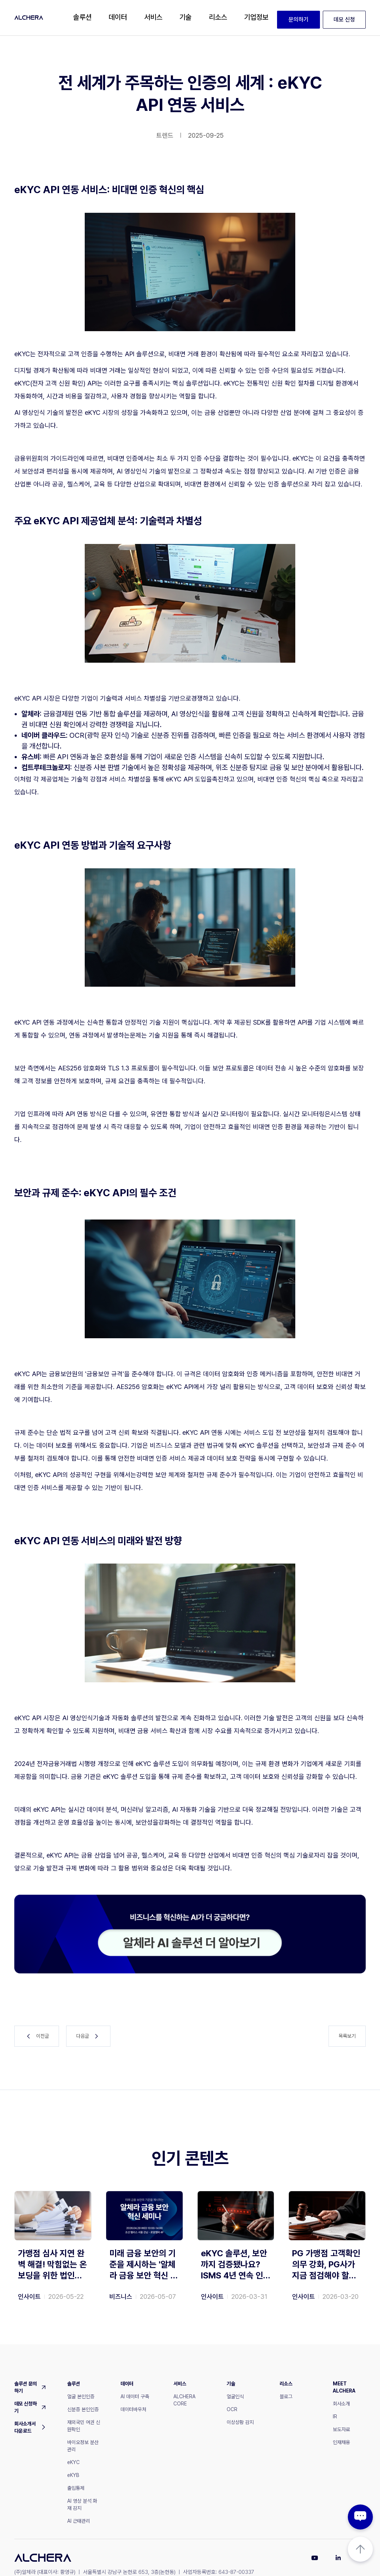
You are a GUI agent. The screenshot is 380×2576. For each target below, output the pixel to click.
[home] (28, 17)
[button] (82, 17)
